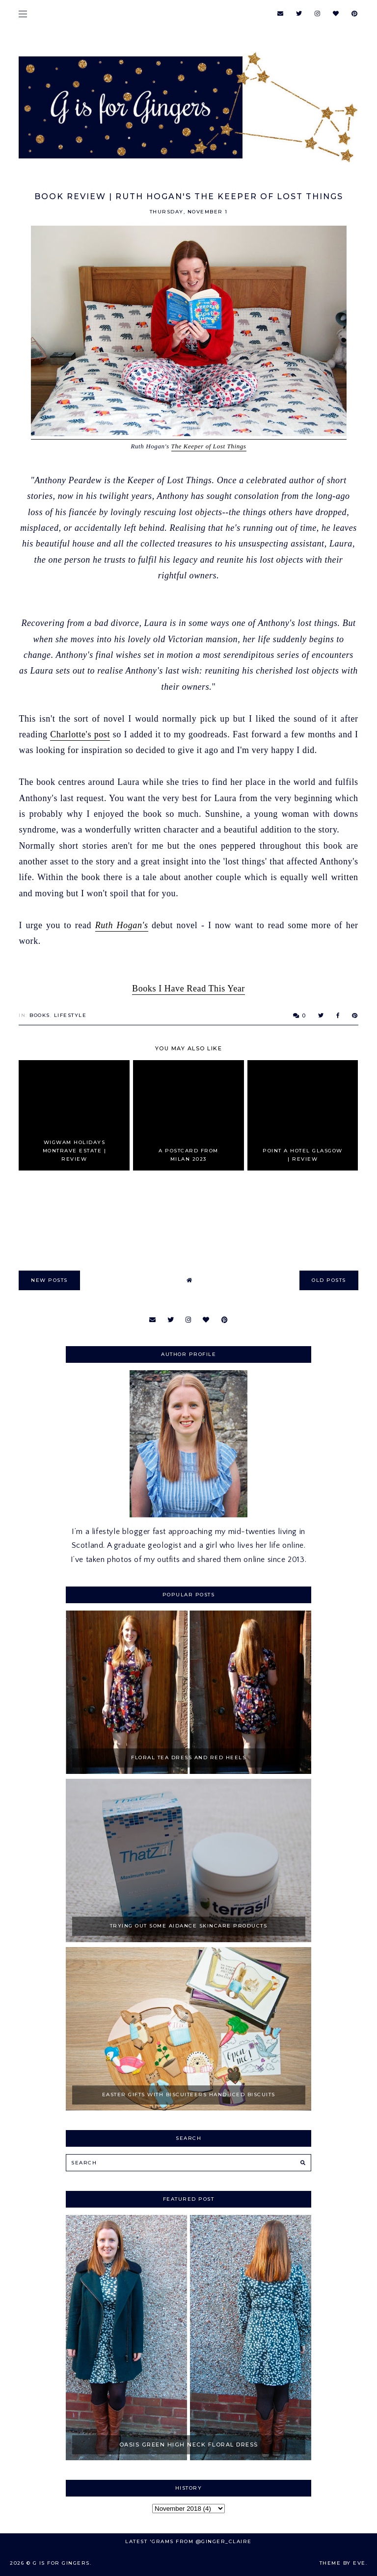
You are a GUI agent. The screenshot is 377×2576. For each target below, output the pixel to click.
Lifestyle (70, 1015)
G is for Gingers (61, 2563)
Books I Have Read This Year (188, 988)
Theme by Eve (343, 2563)
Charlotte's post (80, 734)
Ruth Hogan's (121, 925)
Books (39, 1015)
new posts (49, 1280)
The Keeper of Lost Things (208, 446)
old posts (329, 1280)
